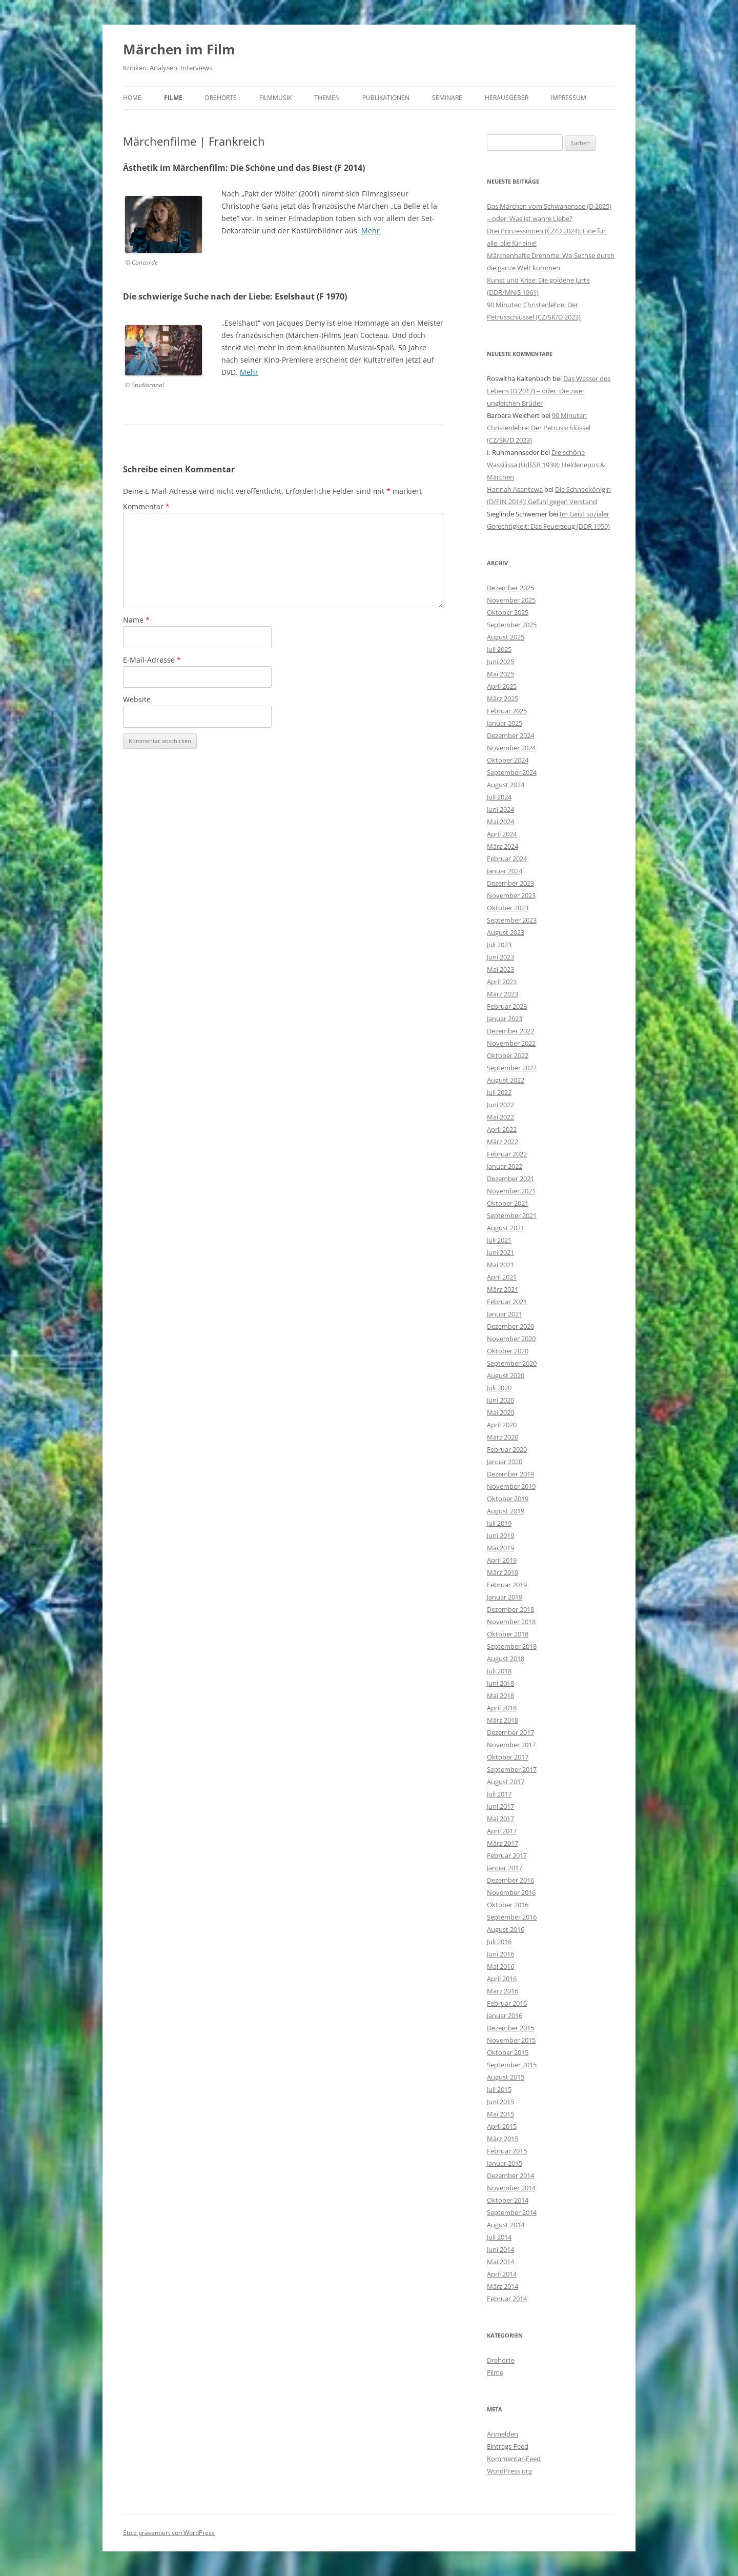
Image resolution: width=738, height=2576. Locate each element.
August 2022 (505, 1080)
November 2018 (511, 1621)
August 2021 (505, 1227)
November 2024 (511, 747)
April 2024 (502, 833)
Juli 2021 (499, 1240)
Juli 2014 (499, 2237)
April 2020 (502, 1424)
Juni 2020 (500, 1400)
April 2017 (502, 1830)
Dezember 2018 (510, 1609)
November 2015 (511, 2040)
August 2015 (505, 2077)
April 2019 (502, 1560)
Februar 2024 (507, 858)
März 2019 (502, 1572)
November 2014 (511, 2187)
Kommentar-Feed (514, 2458)
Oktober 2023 (507, 907)
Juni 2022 (500, 1104)
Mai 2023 (500, 969)
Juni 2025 (500, 661)
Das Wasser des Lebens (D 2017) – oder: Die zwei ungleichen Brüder (548, 391)
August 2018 (505, 1658)
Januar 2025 (504, 723)
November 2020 (511, 1338)
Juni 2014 (500, 2249)
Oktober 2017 (507, 1757)
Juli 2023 (499, 944)
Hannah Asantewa (515, 489)
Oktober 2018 (507, 1634)
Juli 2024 (499, 797)
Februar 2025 (507, 710)
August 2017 (505, 1781)
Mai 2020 (500, 1412)
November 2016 (511, 1892)
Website (137, 699)
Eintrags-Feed (507, 2446)
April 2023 (502, 981)
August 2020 (505, 1375)
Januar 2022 (504, 1166)
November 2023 (511, 895)
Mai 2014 (500, 2261)
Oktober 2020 (507, 1350)
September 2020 (512, 1363)
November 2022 (511, 1043)
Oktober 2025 (507, 612)
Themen (327, 97)
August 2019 (505, 1510)
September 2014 (512, 2212)
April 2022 (502, 1129)
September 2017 (512, 1769)
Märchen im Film (179, 49)
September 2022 (512, 1067)
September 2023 (512, 920)
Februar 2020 (507, 1449)
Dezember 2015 (510, 2027)
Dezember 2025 (510, 587)
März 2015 (502, 2138)
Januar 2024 (504, 870)
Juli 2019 (499, 1523)
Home (132, 97)
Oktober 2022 (507, 1055)
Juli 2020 (499, 1387)
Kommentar (146, 506)
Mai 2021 (500, 1264)
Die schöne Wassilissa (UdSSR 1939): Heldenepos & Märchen (546, 465)
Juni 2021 (500, 1252)
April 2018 (502, 1707)
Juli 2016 (499, 1941)
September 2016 (512, 1917)
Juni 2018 (500, 1683)
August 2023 (505, 932)
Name (136, 620)
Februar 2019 (507, 1584)
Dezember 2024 (510, 735)
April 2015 (502, 2126)
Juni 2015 (500, 2101)
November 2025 (511, 600)
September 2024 (512, 772)
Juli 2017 (499, 1794)
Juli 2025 (499, 649)
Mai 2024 (500, 821)
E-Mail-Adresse (152, 660)
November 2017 (511, 1744)
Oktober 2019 (507, 1498)
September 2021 (512, 1215)
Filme (173, 97)
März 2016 (502, 1990)
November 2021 (511, 1190)
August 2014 (505, 2224)
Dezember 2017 (510, 1732)
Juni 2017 (500, 1806)
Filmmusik (275, 97)
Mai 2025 (500, 673)
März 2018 (502, 1720)
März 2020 (502, 1437)
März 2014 (502, 2286)
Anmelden (502, 2434)
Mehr (370, 230)
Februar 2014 (507, 2298)
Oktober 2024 (507, 760)
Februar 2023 (507, 1006)
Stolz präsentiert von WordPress (169, 2532)
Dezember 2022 (510, 1030)
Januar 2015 (504, 2163)
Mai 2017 (500, 1818)
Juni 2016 (500, 1954)
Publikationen (385, 97)
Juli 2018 (499, 1670)
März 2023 (502, 994)
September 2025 (512, 624)
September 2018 (512, 1646)
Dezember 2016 (510, 1880)
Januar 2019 (504, 1597)
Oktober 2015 (507, 2052)
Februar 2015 (507, 2150)
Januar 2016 (504, 2015)
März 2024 (502, 846)
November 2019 (511, 1486)
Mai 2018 (500, 1695)
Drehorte (221, 97)
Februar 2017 (507, 1855)
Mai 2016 (500, 1966)
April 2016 (502, 1978)
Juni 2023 (500, 957)
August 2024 (505, 784)
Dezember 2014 (510, 2175)
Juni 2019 (500, 1535)
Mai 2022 (500, 1117)
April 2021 (502, 1277)
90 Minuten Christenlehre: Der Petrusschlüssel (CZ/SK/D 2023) (538, 428)
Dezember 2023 (510, 883)
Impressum (568, 97)
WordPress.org (509, 2470)
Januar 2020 (504, 1461)
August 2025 (505, 637)
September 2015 (512, 2064)
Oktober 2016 (507, 1904)
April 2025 (502, 686)
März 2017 (502, 1843)
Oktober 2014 (507, 2200)
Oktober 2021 (507, 1203)
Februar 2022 (507, 1154)
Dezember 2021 (510, 1178)
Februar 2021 (507, 1301)
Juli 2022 (499, 1092)
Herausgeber (506, 97)
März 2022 (502, 1141)
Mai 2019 (500, 1547)
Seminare (447, 97)
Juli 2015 (499, 2089)
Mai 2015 (500, 2114)
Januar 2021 (504, 1314)
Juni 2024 (500, 809)
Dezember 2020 (510, 1326)
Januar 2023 (504, 1018)
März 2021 (502, 1289)
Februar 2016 (507, 2003)
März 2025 (502, 698)
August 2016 (505, 1929)
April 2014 (502, 2274)
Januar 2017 (504, 1867)
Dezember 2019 (510, 1474)
